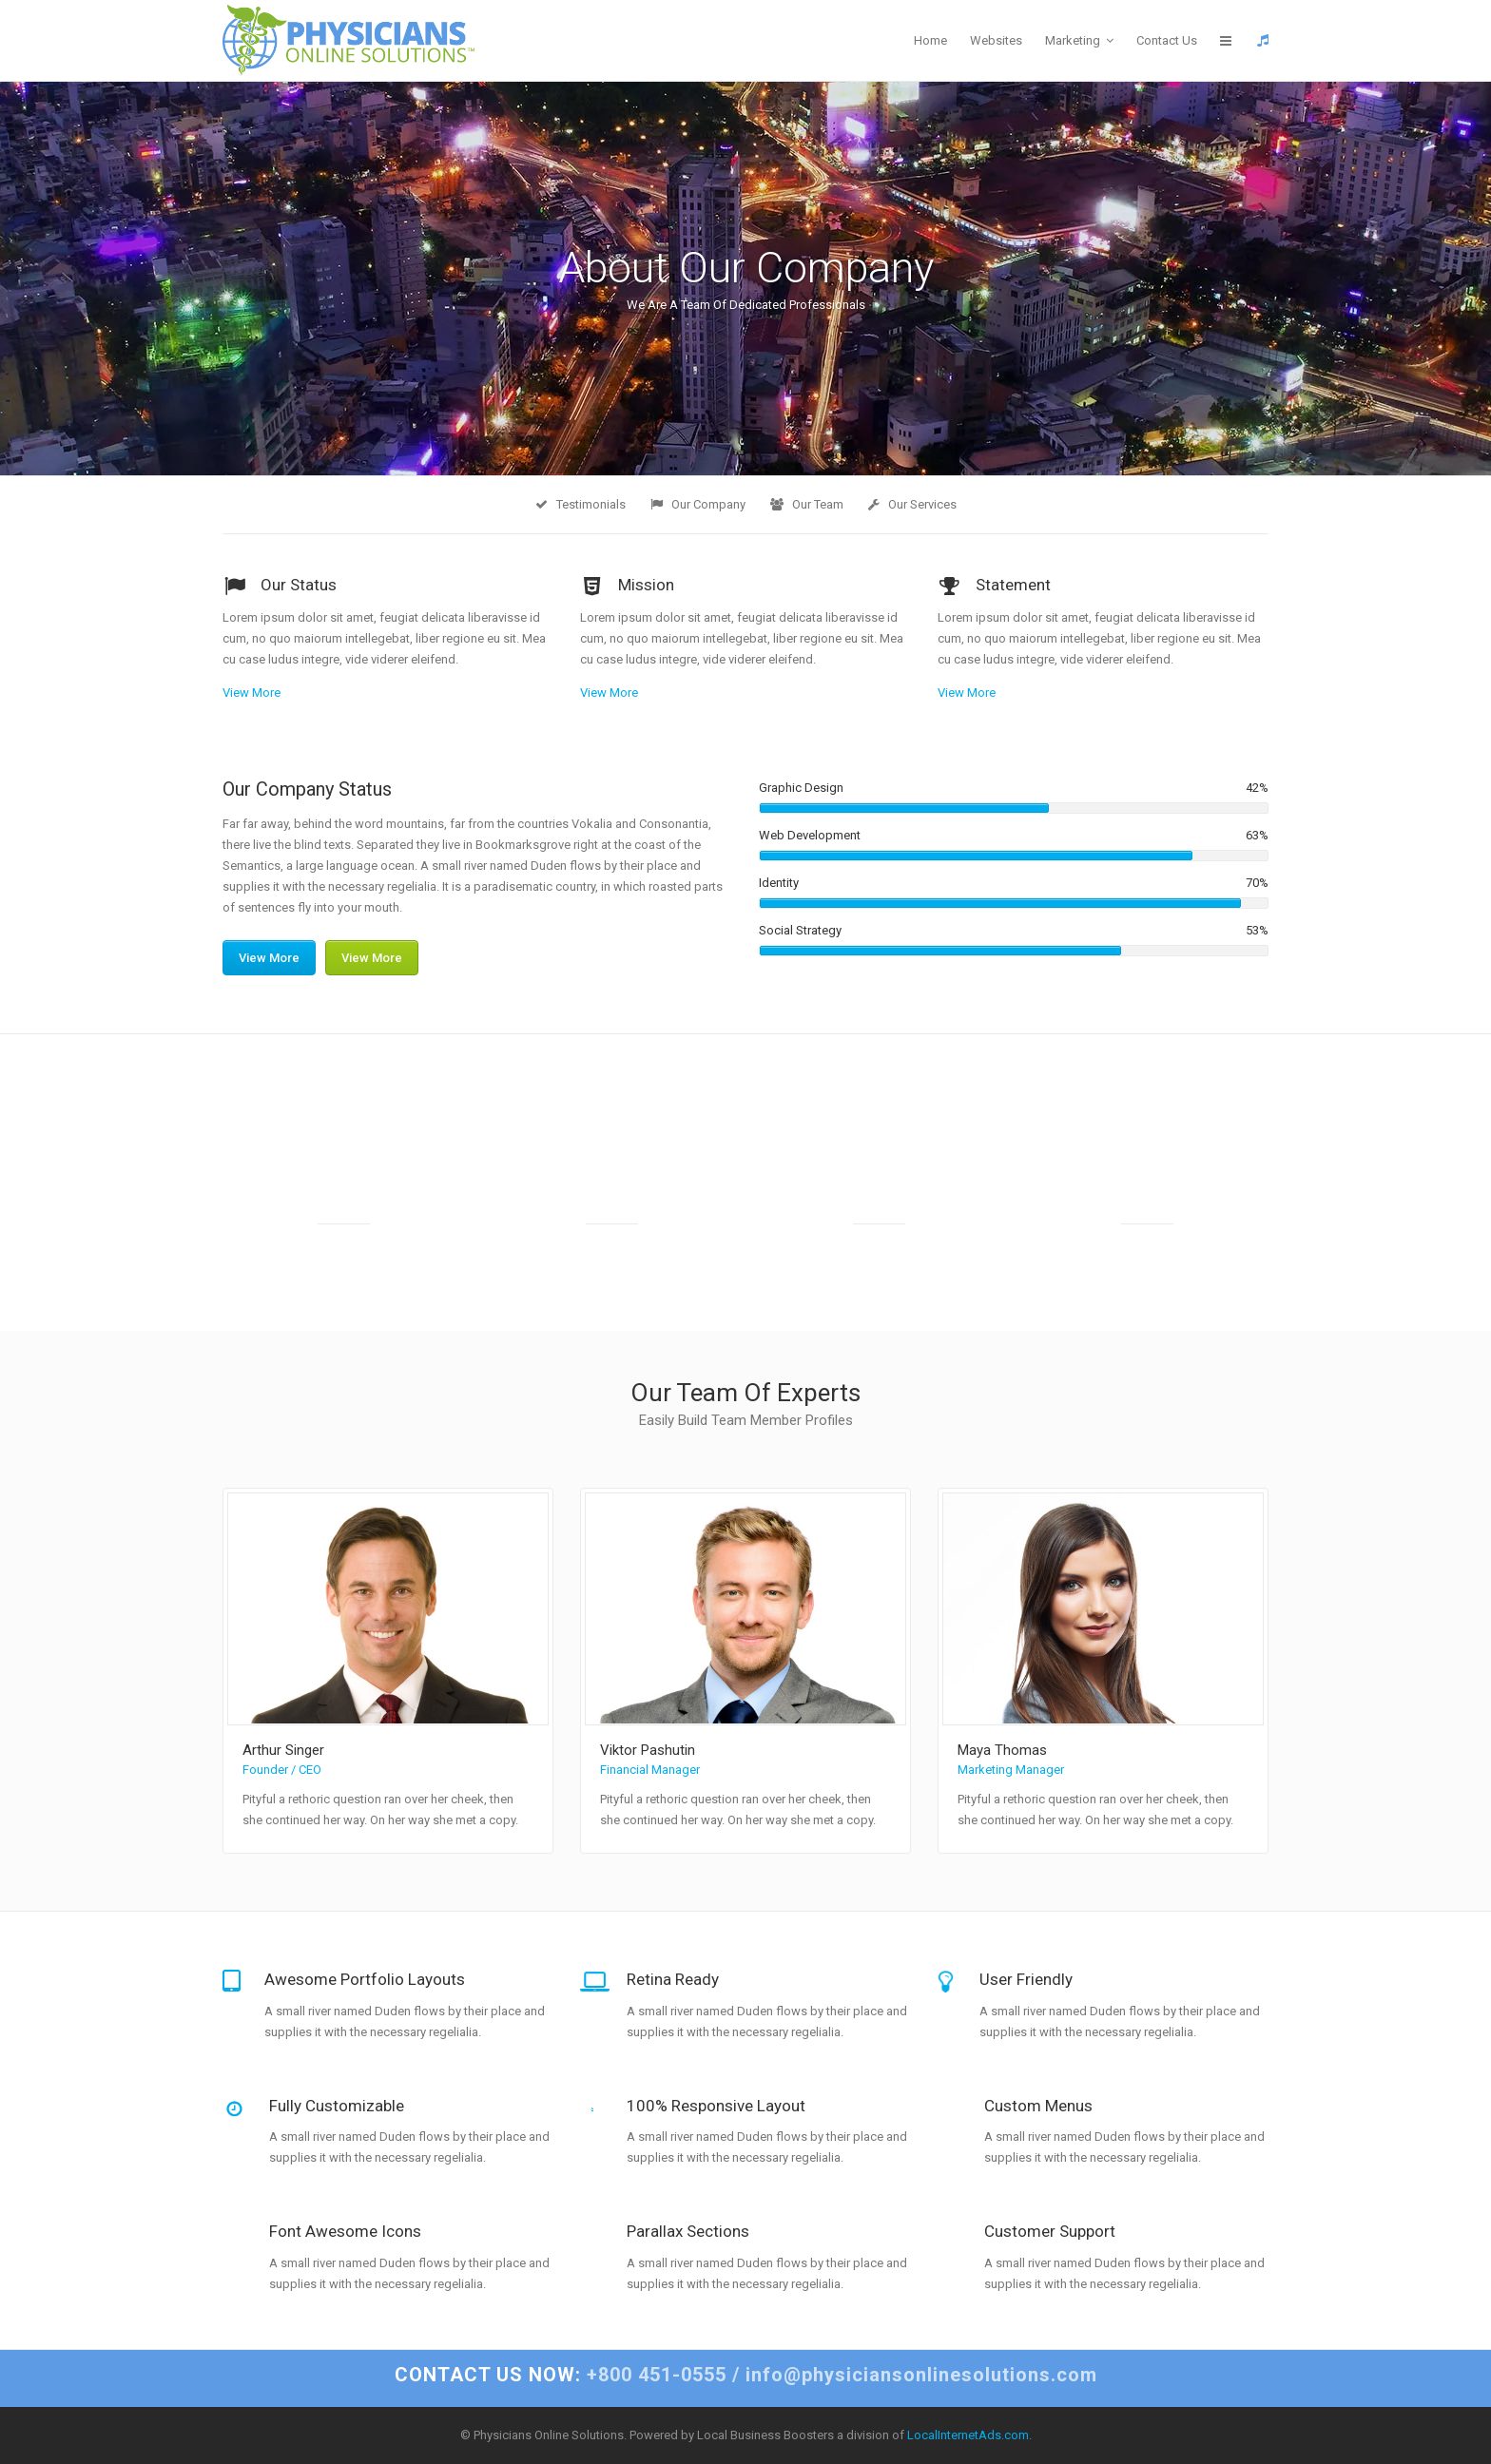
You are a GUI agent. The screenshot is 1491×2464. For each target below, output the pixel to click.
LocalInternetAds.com (968, 2435)
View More (252, 692)
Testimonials (580, 504)
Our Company (698, 504)
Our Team (806, 504)
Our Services (912, 504)
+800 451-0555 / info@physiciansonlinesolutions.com (746, 2374)
